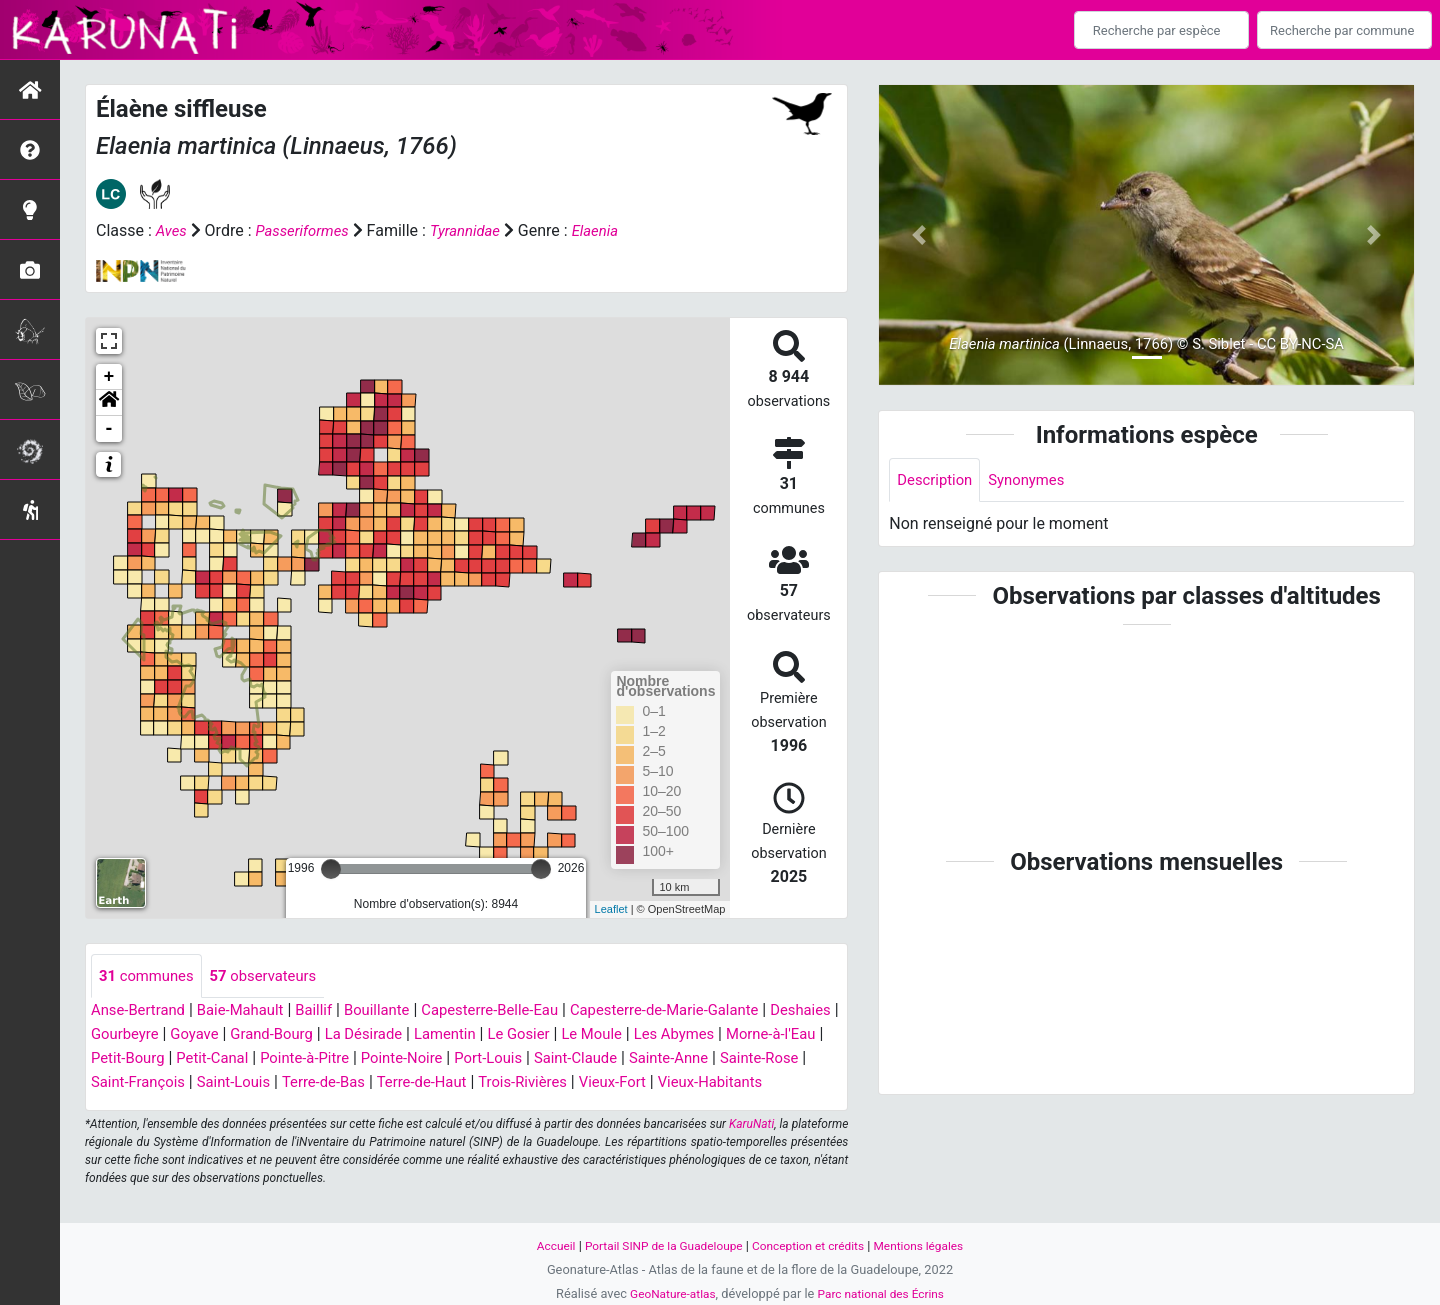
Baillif (330, 1011)
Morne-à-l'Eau (147, 1059)
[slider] (331, 869)
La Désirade (460, 1035)
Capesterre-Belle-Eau (518, 1011)
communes (150, 976)
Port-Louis (632, 1059)
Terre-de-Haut (590, 1083)
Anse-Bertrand (142, 1011)
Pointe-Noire (540, 1059)
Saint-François (287, 1083)
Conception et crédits (812, 1245)
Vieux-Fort (794, 1083)
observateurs (274, 976)
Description (937, 480)
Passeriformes (308, 230)
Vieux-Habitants (147, 1107)
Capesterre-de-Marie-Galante (706, 1011)
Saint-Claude (726, 1059)
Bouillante (397, 1011)
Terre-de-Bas (485, 1083)
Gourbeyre (204, 1035)
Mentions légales (930, 1245)
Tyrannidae (478, 230)
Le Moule (703, 1035)
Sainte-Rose (181, 1083)
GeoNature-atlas (667, 1293)
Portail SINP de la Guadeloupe (657, 1245)
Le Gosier (625, 1035)
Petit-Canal (338, 1059)
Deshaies (123, 1035)
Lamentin (547, 1035)
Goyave (279, 1035)
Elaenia (612, 230)
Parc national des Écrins (884, 1293)
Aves (172, 230)
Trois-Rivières (698, 1083)
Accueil (542, 1245)
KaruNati (751, 1150)
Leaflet (611, 909)
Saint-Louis (388, 1083)
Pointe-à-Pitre (436, 1059)
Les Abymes (791, 1035)
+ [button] (109, 377)
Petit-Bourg (246, 1059)
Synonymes (1035, 480)
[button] (109, 403)
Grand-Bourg (361, 1035)
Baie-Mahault (251, 1011)
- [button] (109, 429)
